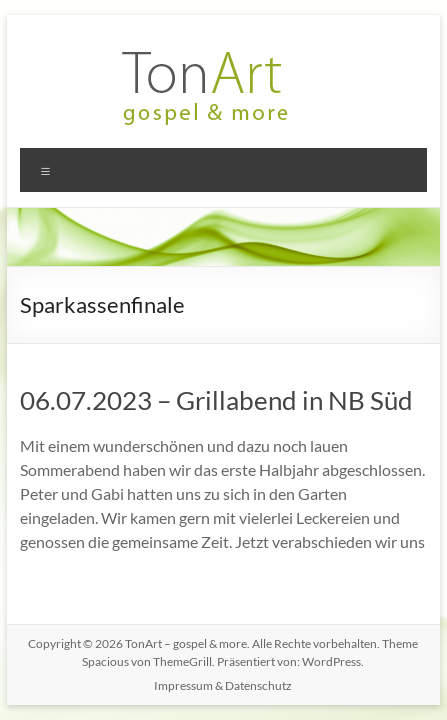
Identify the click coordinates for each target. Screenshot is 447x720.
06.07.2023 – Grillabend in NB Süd (216, 400)
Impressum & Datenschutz (223, 685)
